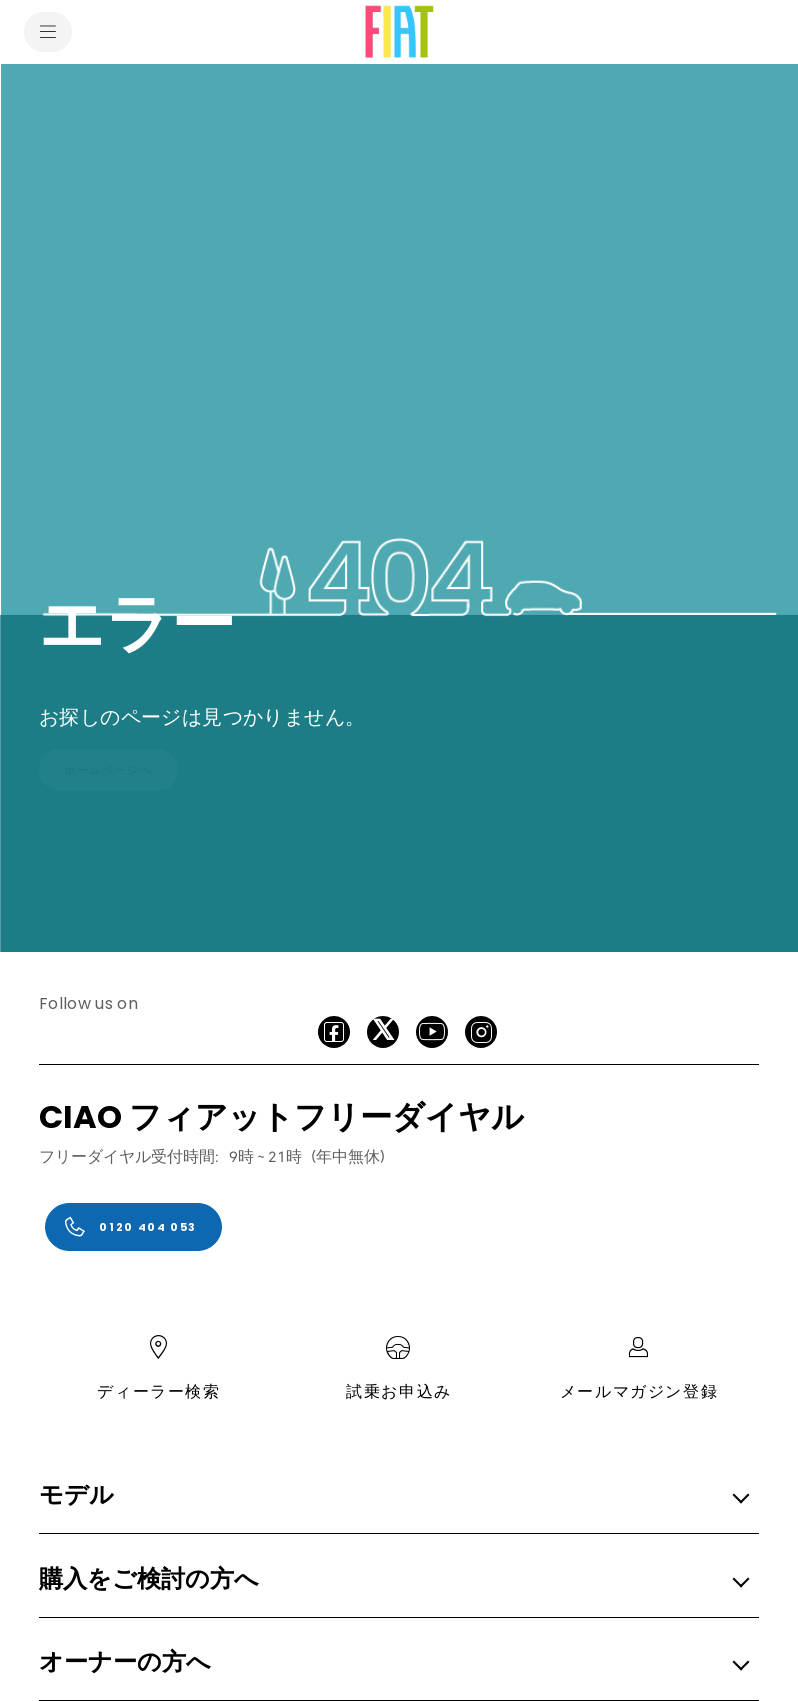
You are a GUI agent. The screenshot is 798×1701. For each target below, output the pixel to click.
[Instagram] (481, 1032)
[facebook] (334, 1032)
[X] (383, 1032)
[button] (393, 1496)
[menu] (48, 32)
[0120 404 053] (133, 1227)
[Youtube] (432, 1032)
